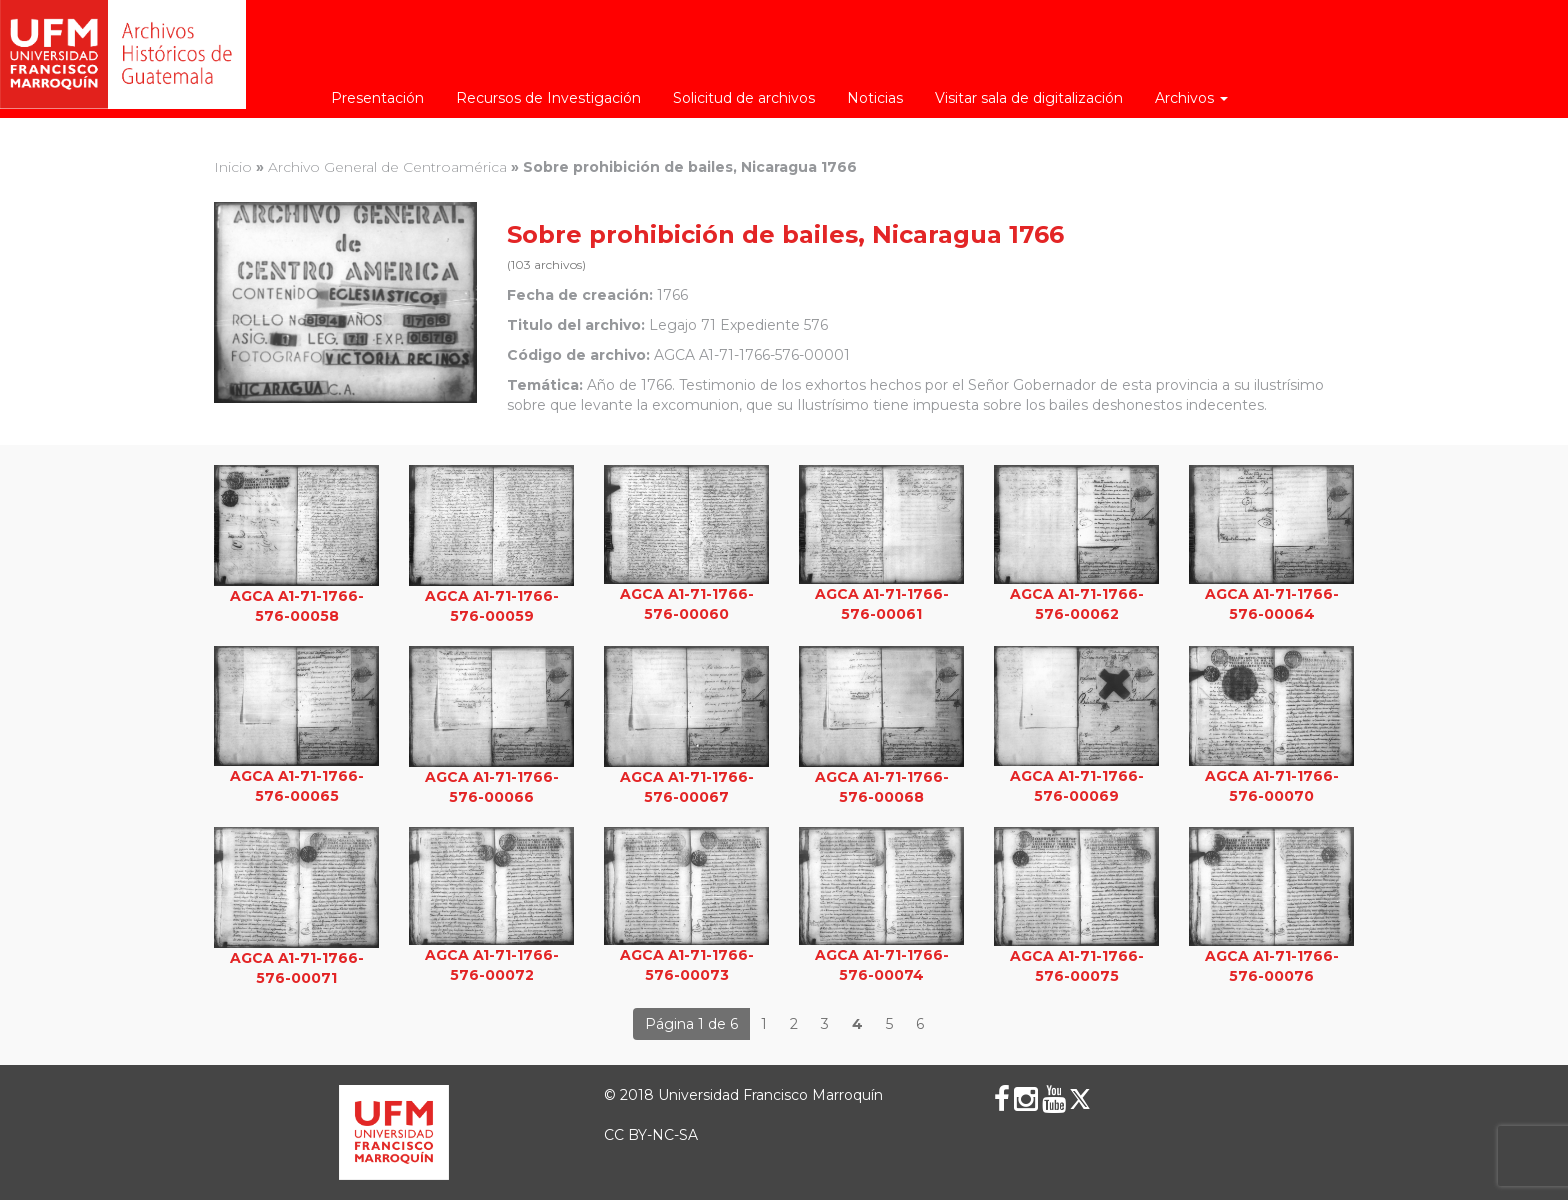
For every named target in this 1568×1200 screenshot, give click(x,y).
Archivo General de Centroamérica (387, 167)
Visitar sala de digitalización (1029, 98)
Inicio (233, 167)
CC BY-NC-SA (651, 1135)
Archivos (1191, 98)
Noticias (875, 98)
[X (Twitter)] (1080, 1099)
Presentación (377, 98)
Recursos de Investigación (548, 98)
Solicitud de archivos (744, 98)
